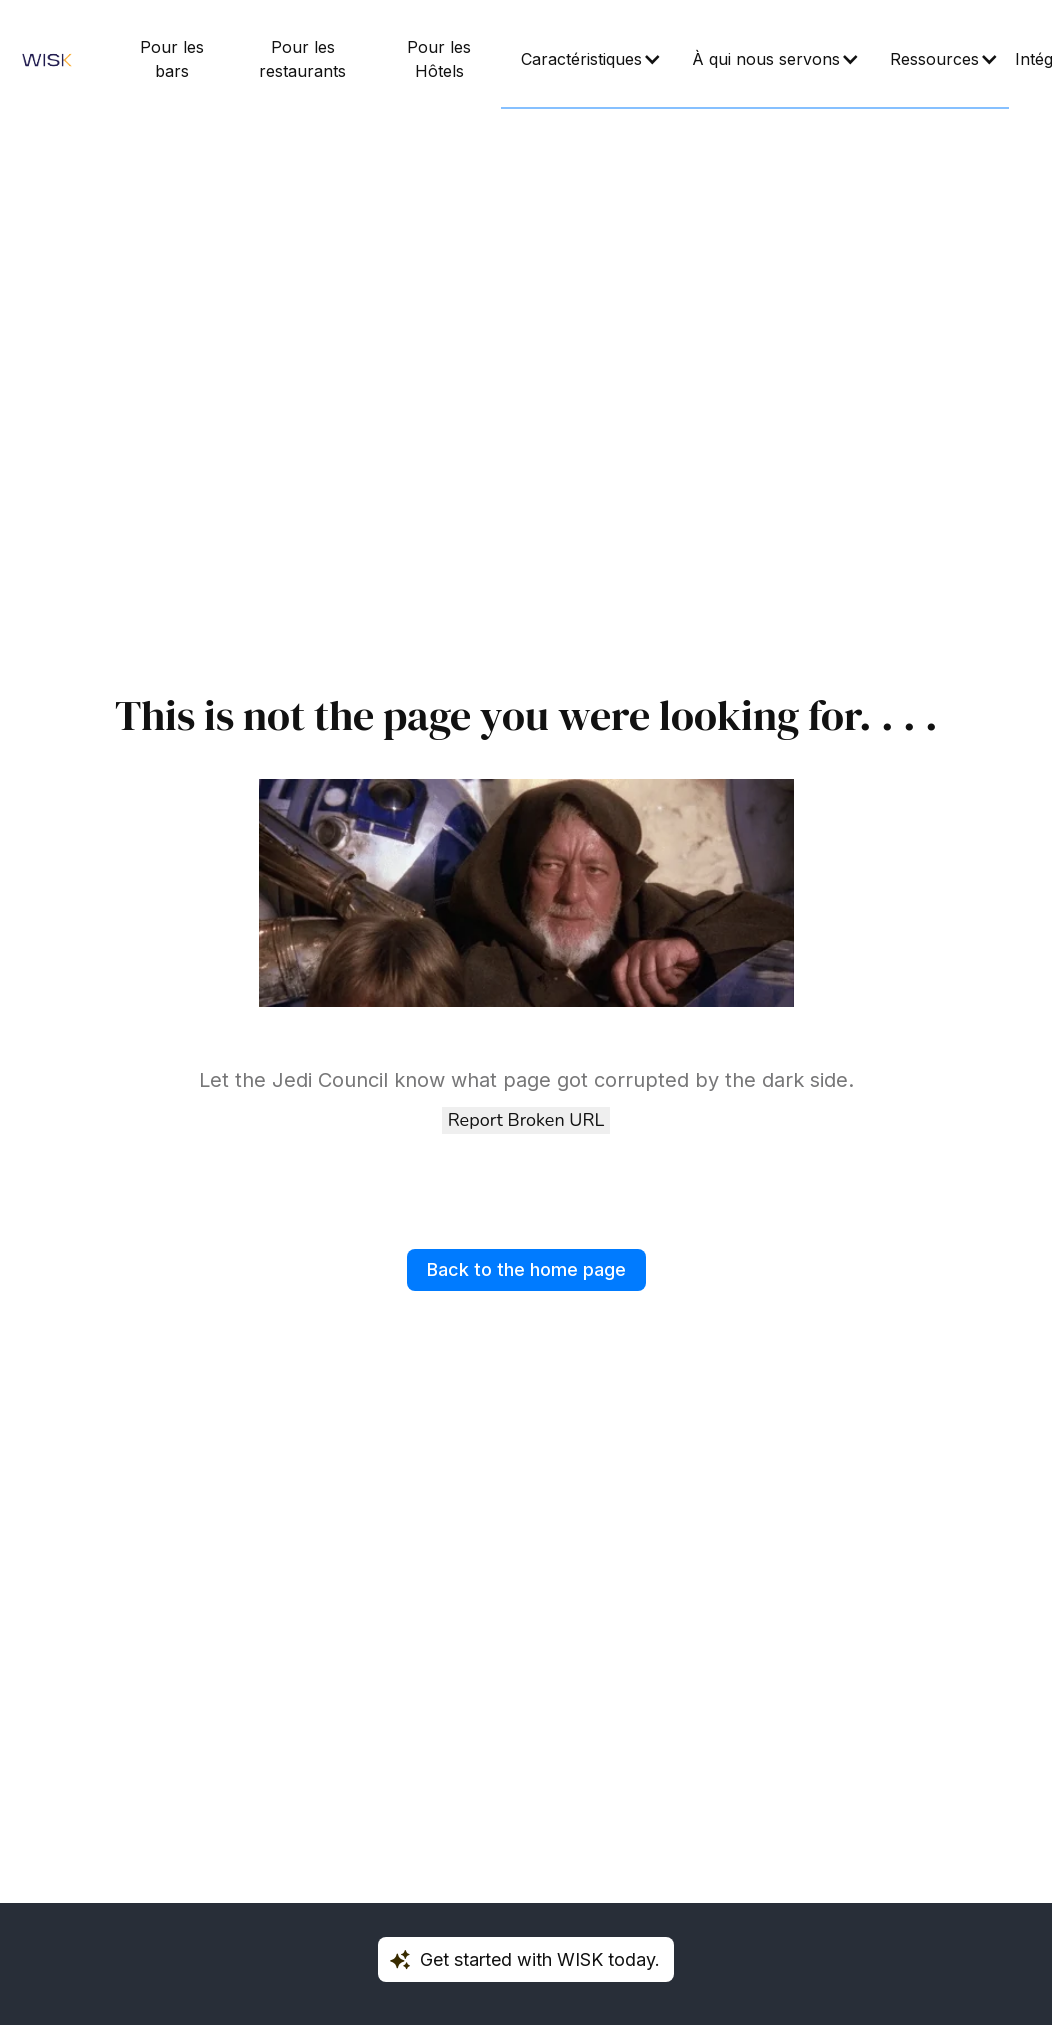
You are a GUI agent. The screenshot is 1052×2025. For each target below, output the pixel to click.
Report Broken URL (526, 1120)
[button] (586, 60)
